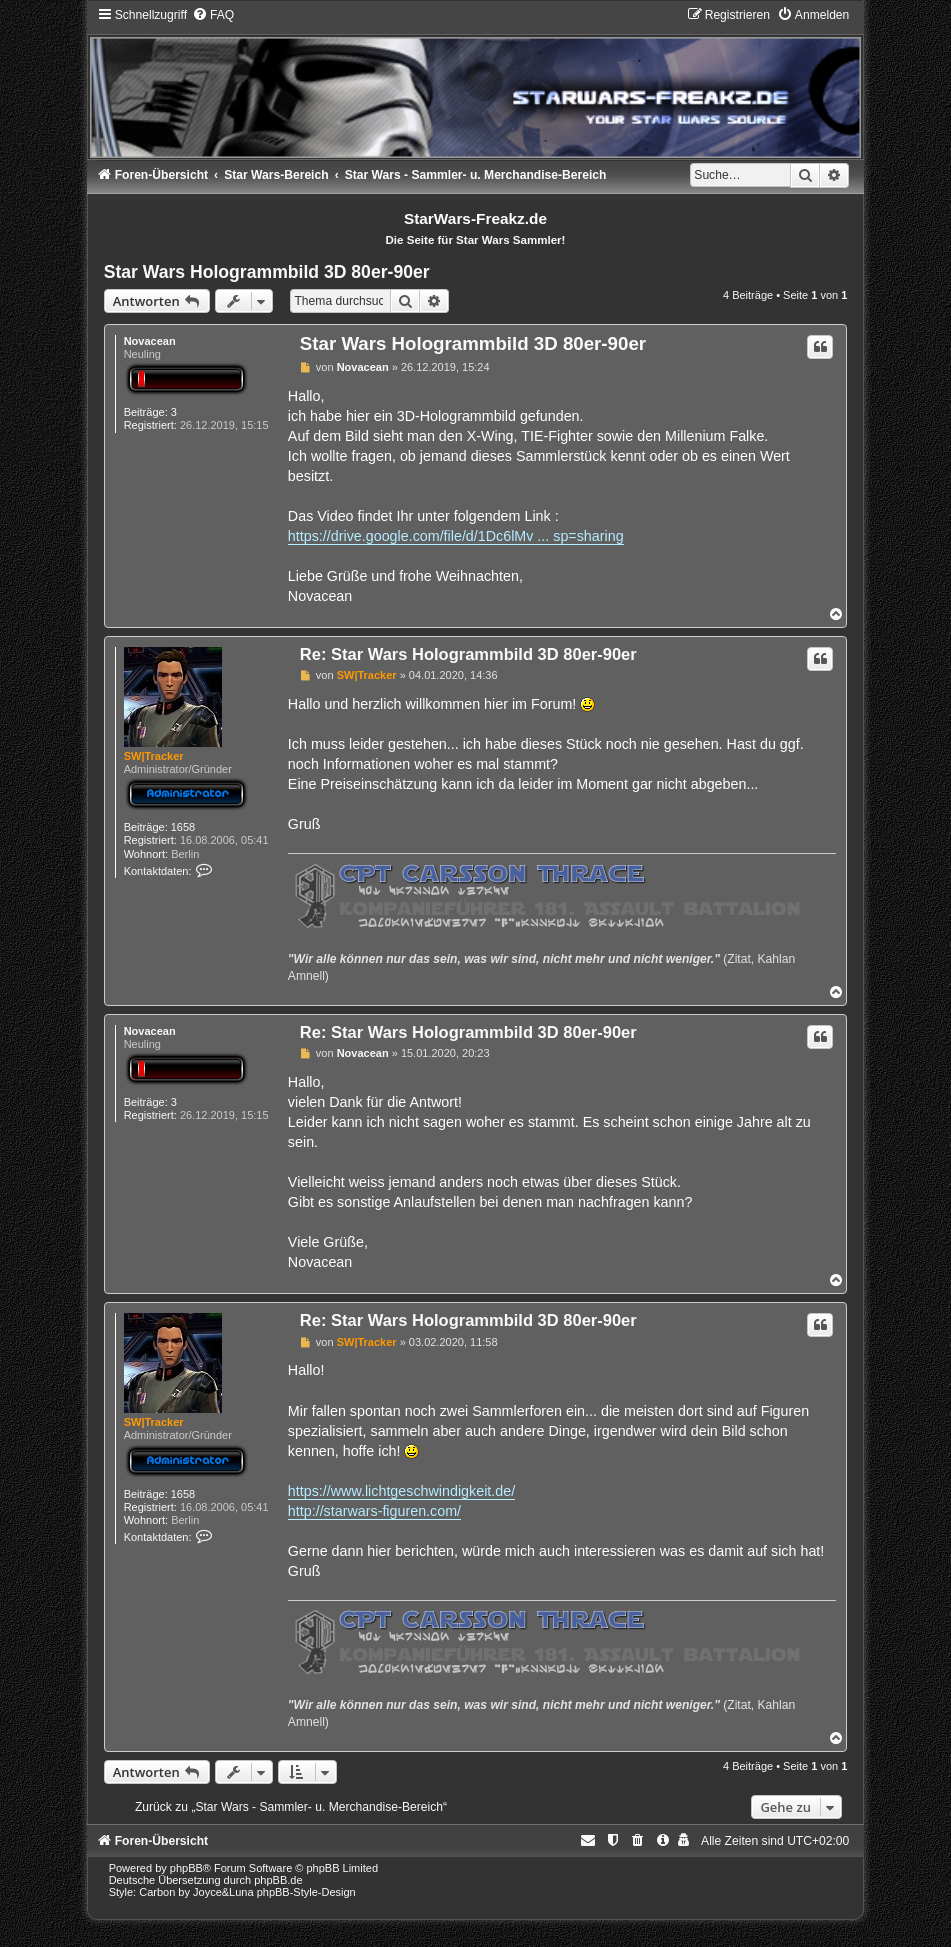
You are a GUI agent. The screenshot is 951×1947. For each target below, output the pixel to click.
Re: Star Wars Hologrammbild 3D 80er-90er (468, 654)
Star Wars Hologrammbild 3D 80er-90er (267, 272)
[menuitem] (213, 15)
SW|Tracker (154, 756)
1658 (183, 827)
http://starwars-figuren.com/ (374, 1511)
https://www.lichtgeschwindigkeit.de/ (401, 1491)
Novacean (150, 341)
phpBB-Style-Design (306, 1892)
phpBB (186, 1868)
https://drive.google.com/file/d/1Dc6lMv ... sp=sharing (456, 536)
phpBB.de (278, 1880)
